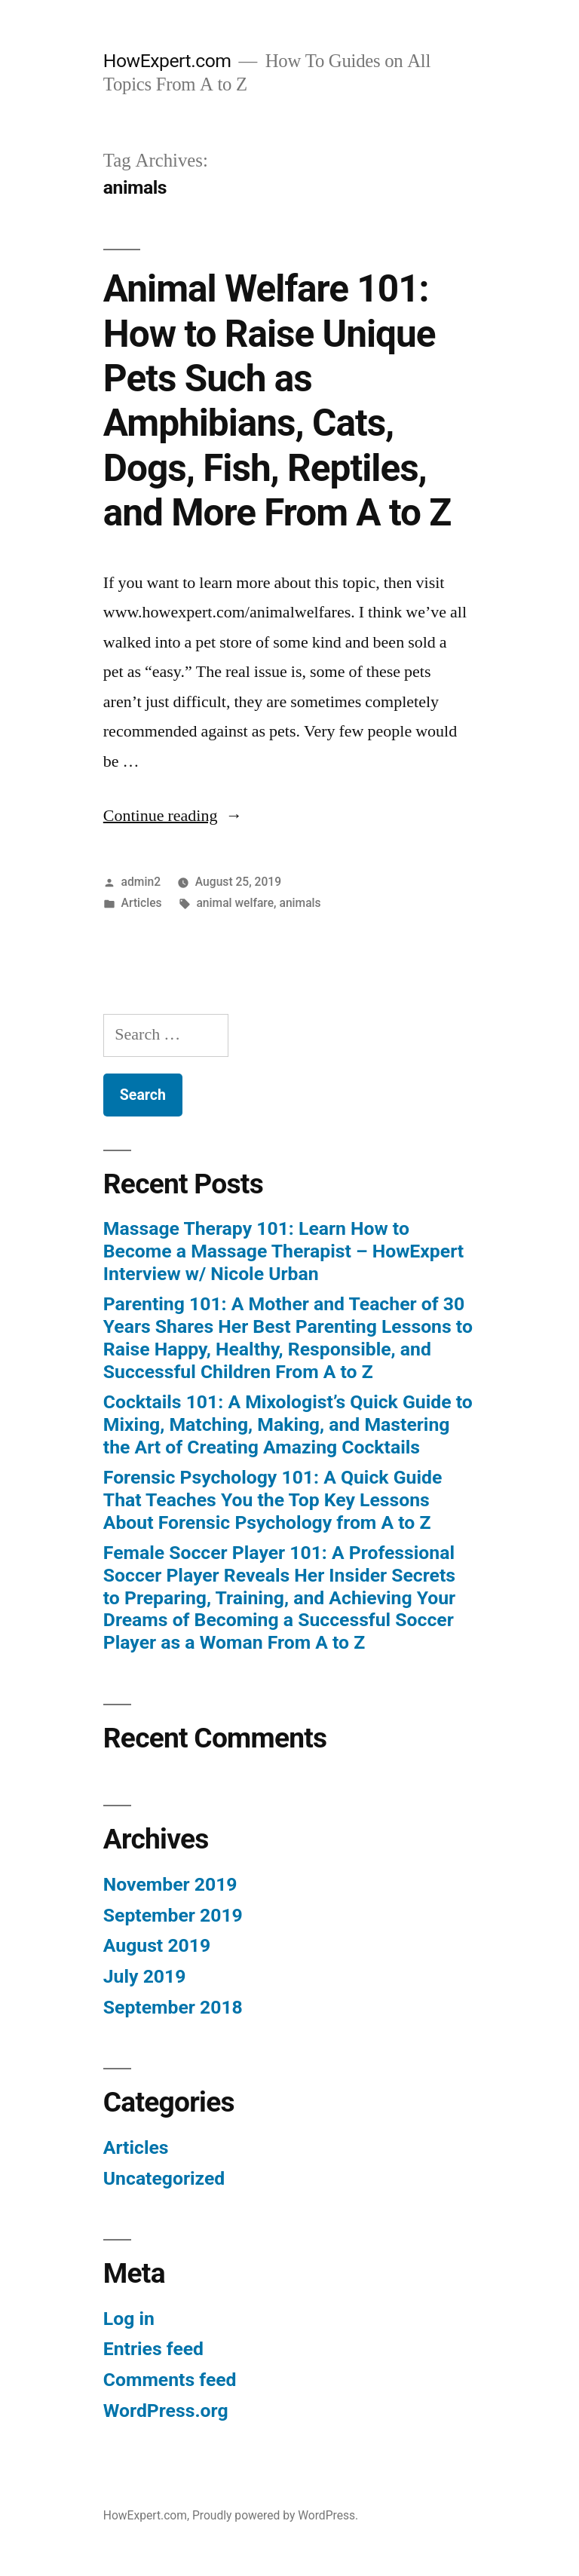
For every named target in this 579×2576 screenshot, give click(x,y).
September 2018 (173, 2007)
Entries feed (153, 2349)
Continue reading (173, 815)
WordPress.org (165, 2410)
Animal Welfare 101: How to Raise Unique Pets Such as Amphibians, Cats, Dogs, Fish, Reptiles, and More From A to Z (277, 400)
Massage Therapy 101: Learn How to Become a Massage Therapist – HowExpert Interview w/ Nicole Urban (283, 1251)
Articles (141, 903)
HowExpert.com (167, 61)
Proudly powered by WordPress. (275, 2515)
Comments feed (170, 2380)
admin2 (141, 881)
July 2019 (144, 1976)
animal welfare (235, 903)
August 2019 (156, 1945)
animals (299, 903)
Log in (129, 2318)
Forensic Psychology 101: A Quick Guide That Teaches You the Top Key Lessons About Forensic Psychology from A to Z (272, 1499)
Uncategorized (164, 2178)
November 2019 (170, 1884)
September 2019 (173, 1915)
